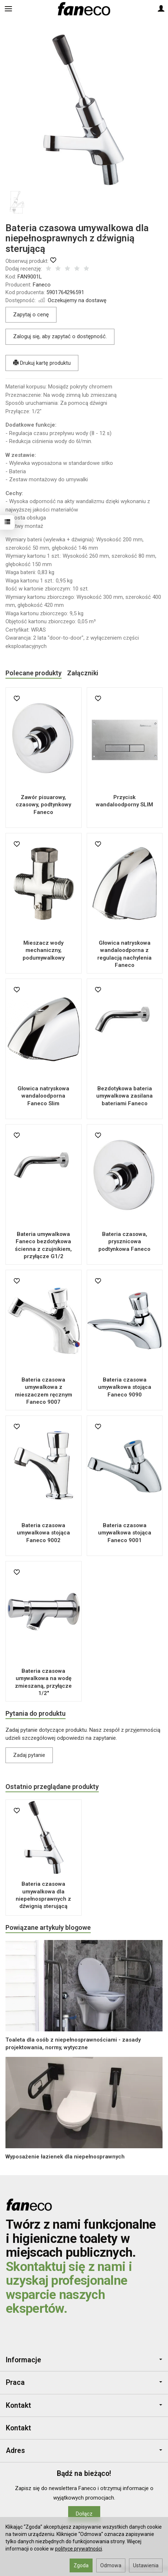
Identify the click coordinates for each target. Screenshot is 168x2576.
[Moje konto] (161, 8)
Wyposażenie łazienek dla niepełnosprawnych (65, 2156)
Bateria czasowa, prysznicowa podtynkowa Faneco (124, 1241)
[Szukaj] (26, 8)
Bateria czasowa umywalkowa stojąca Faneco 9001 (124, 1533)
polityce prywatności (78, 2549)
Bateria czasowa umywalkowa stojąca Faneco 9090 (124, 1387)
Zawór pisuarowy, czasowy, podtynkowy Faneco (43, 804)
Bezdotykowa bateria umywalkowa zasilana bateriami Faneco (124, 1096)
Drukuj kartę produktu (42, 363)
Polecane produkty (33, 673)
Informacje (84, 2360)
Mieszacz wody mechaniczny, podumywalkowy (44, 950)
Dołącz (84, 2513)
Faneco (42, 284)
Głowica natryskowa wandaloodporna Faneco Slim (43, 1096)
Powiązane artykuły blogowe (48, 1927)
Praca (84, 2382)
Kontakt (84, 2405)
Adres (84, 2450)
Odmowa (110, 2565)
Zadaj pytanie (29, 1755)
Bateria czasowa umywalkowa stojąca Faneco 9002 (43, 1533)
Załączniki (82, 673)
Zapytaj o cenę (31, 314)
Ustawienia (146, 2565)
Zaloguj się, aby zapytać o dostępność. (60, 336)
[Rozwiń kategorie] (8, 8)
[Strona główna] (84, 8)
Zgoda (81, 2565)
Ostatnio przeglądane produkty (52, 1786)
